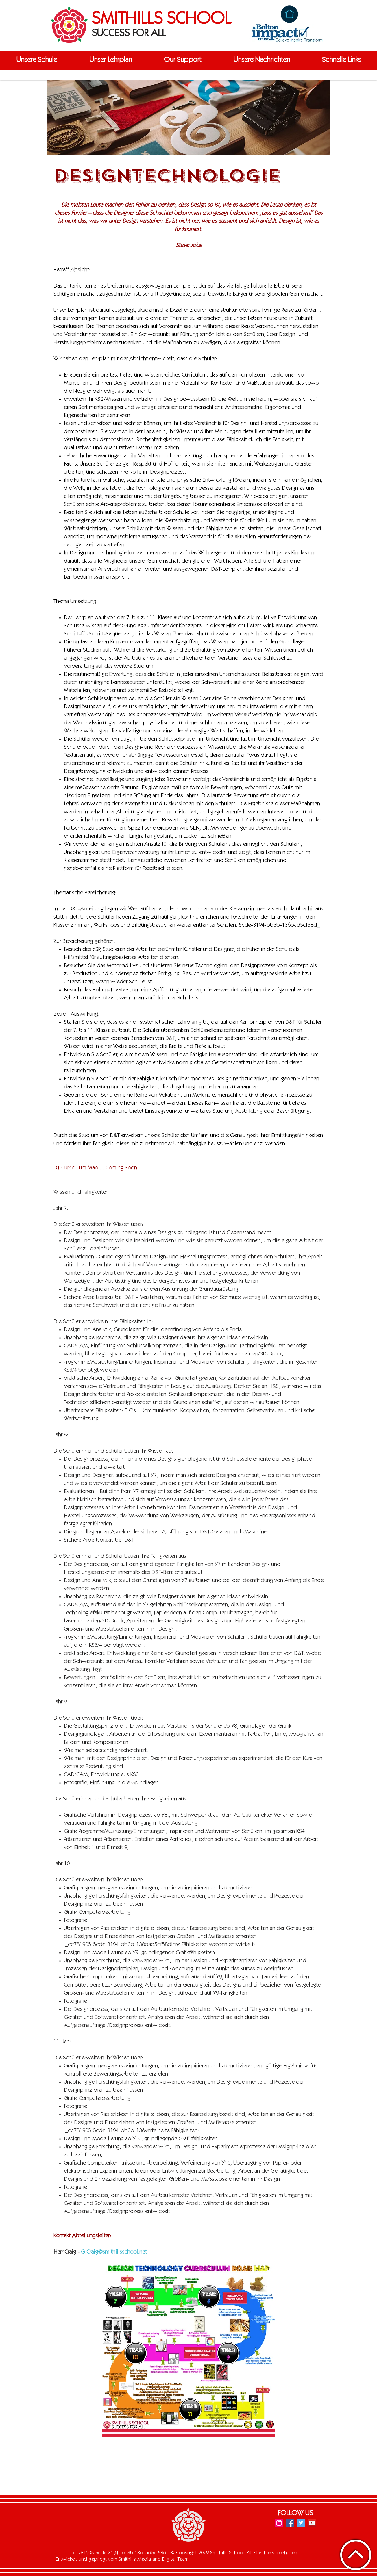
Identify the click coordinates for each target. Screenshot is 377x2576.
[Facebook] (290, 2523)
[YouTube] (312, 2523)
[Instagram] (279, 2523)
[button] (36, 60)
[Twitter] (301, 2523)
